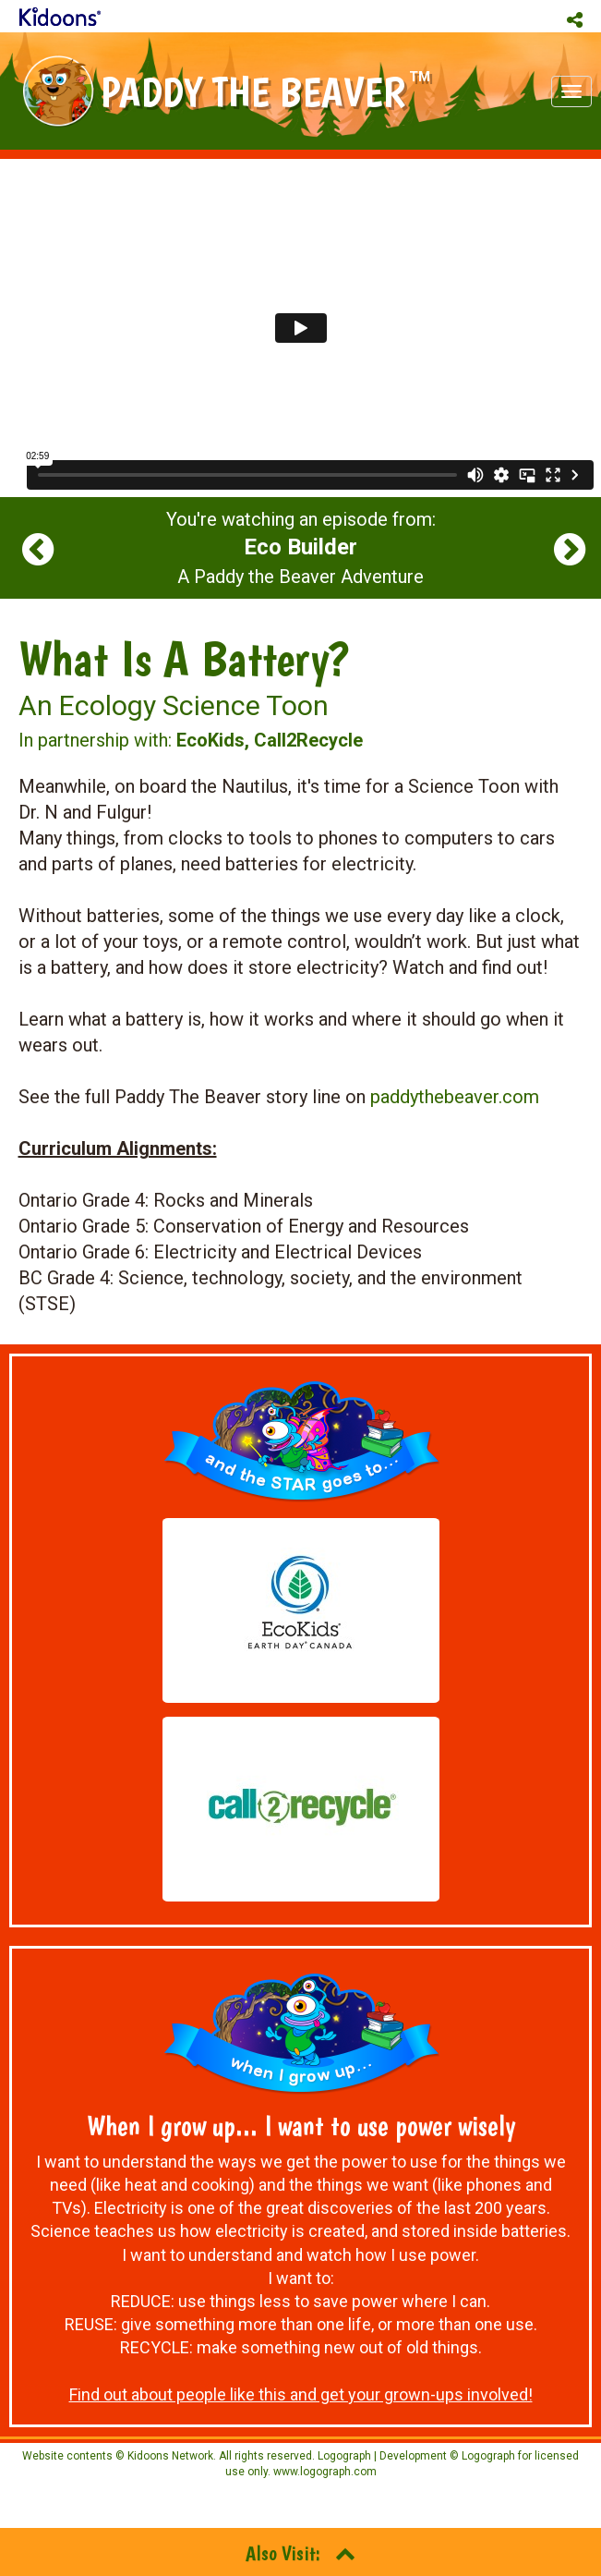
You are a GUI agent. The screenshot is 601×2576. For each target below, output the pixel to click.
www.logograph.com (323, 2471)
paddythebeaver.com (454, 1097)
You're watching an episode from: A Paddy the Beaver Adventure (301, 548)
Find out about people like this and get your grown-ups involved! (301, 2394)
